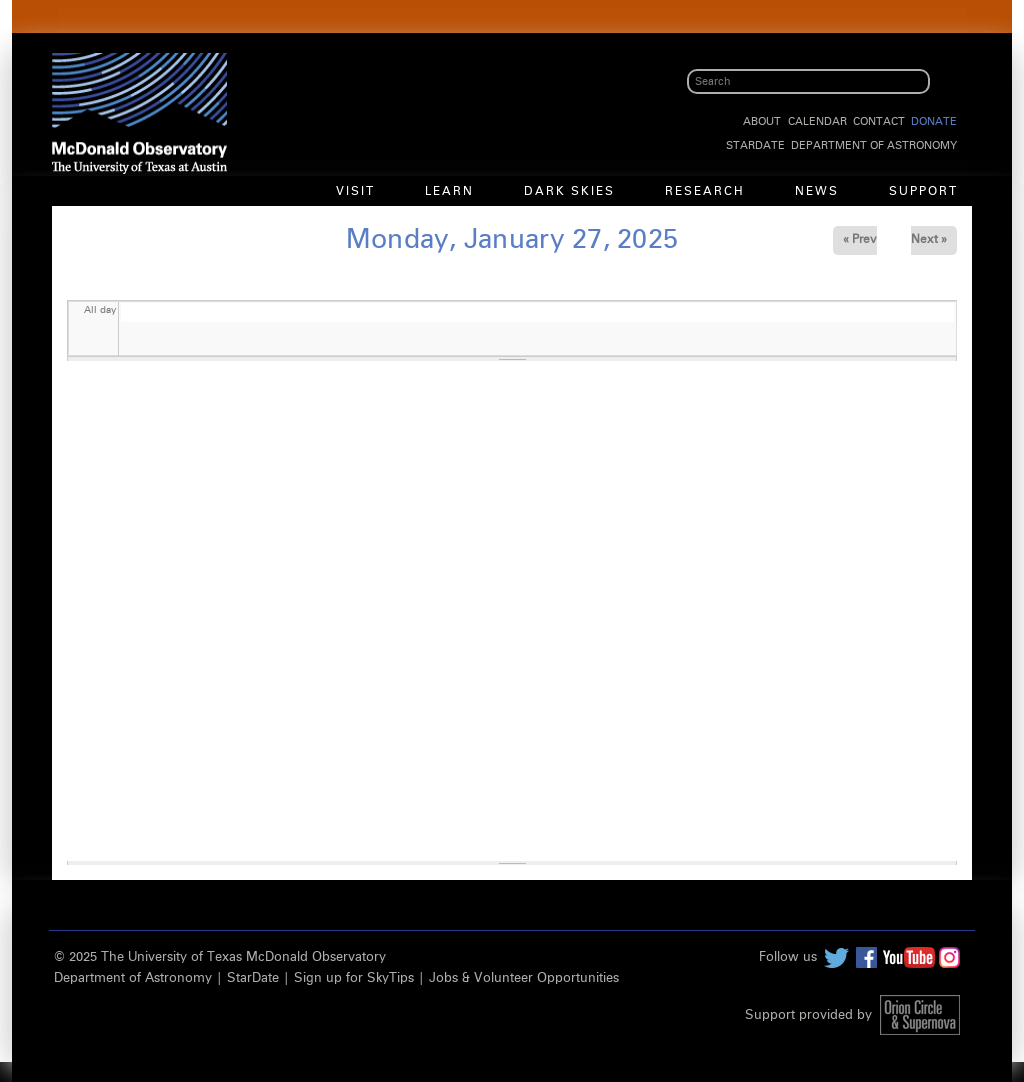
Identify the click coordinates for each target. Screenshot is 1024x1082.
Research (705, 192)
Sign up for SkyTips (354, 978)
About (762, 121)
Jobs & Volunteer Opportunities (524, 978)
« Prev (860, 240)
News (817, 192)
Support (923, 192)
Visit (355, 192)
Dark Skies (569, 192)
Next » (929, 240)
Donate (934, 121)
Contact (879, 121)
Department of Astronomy (874, 145)
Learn (449, 192)
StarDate (755, 145)
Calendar (817, 121)
